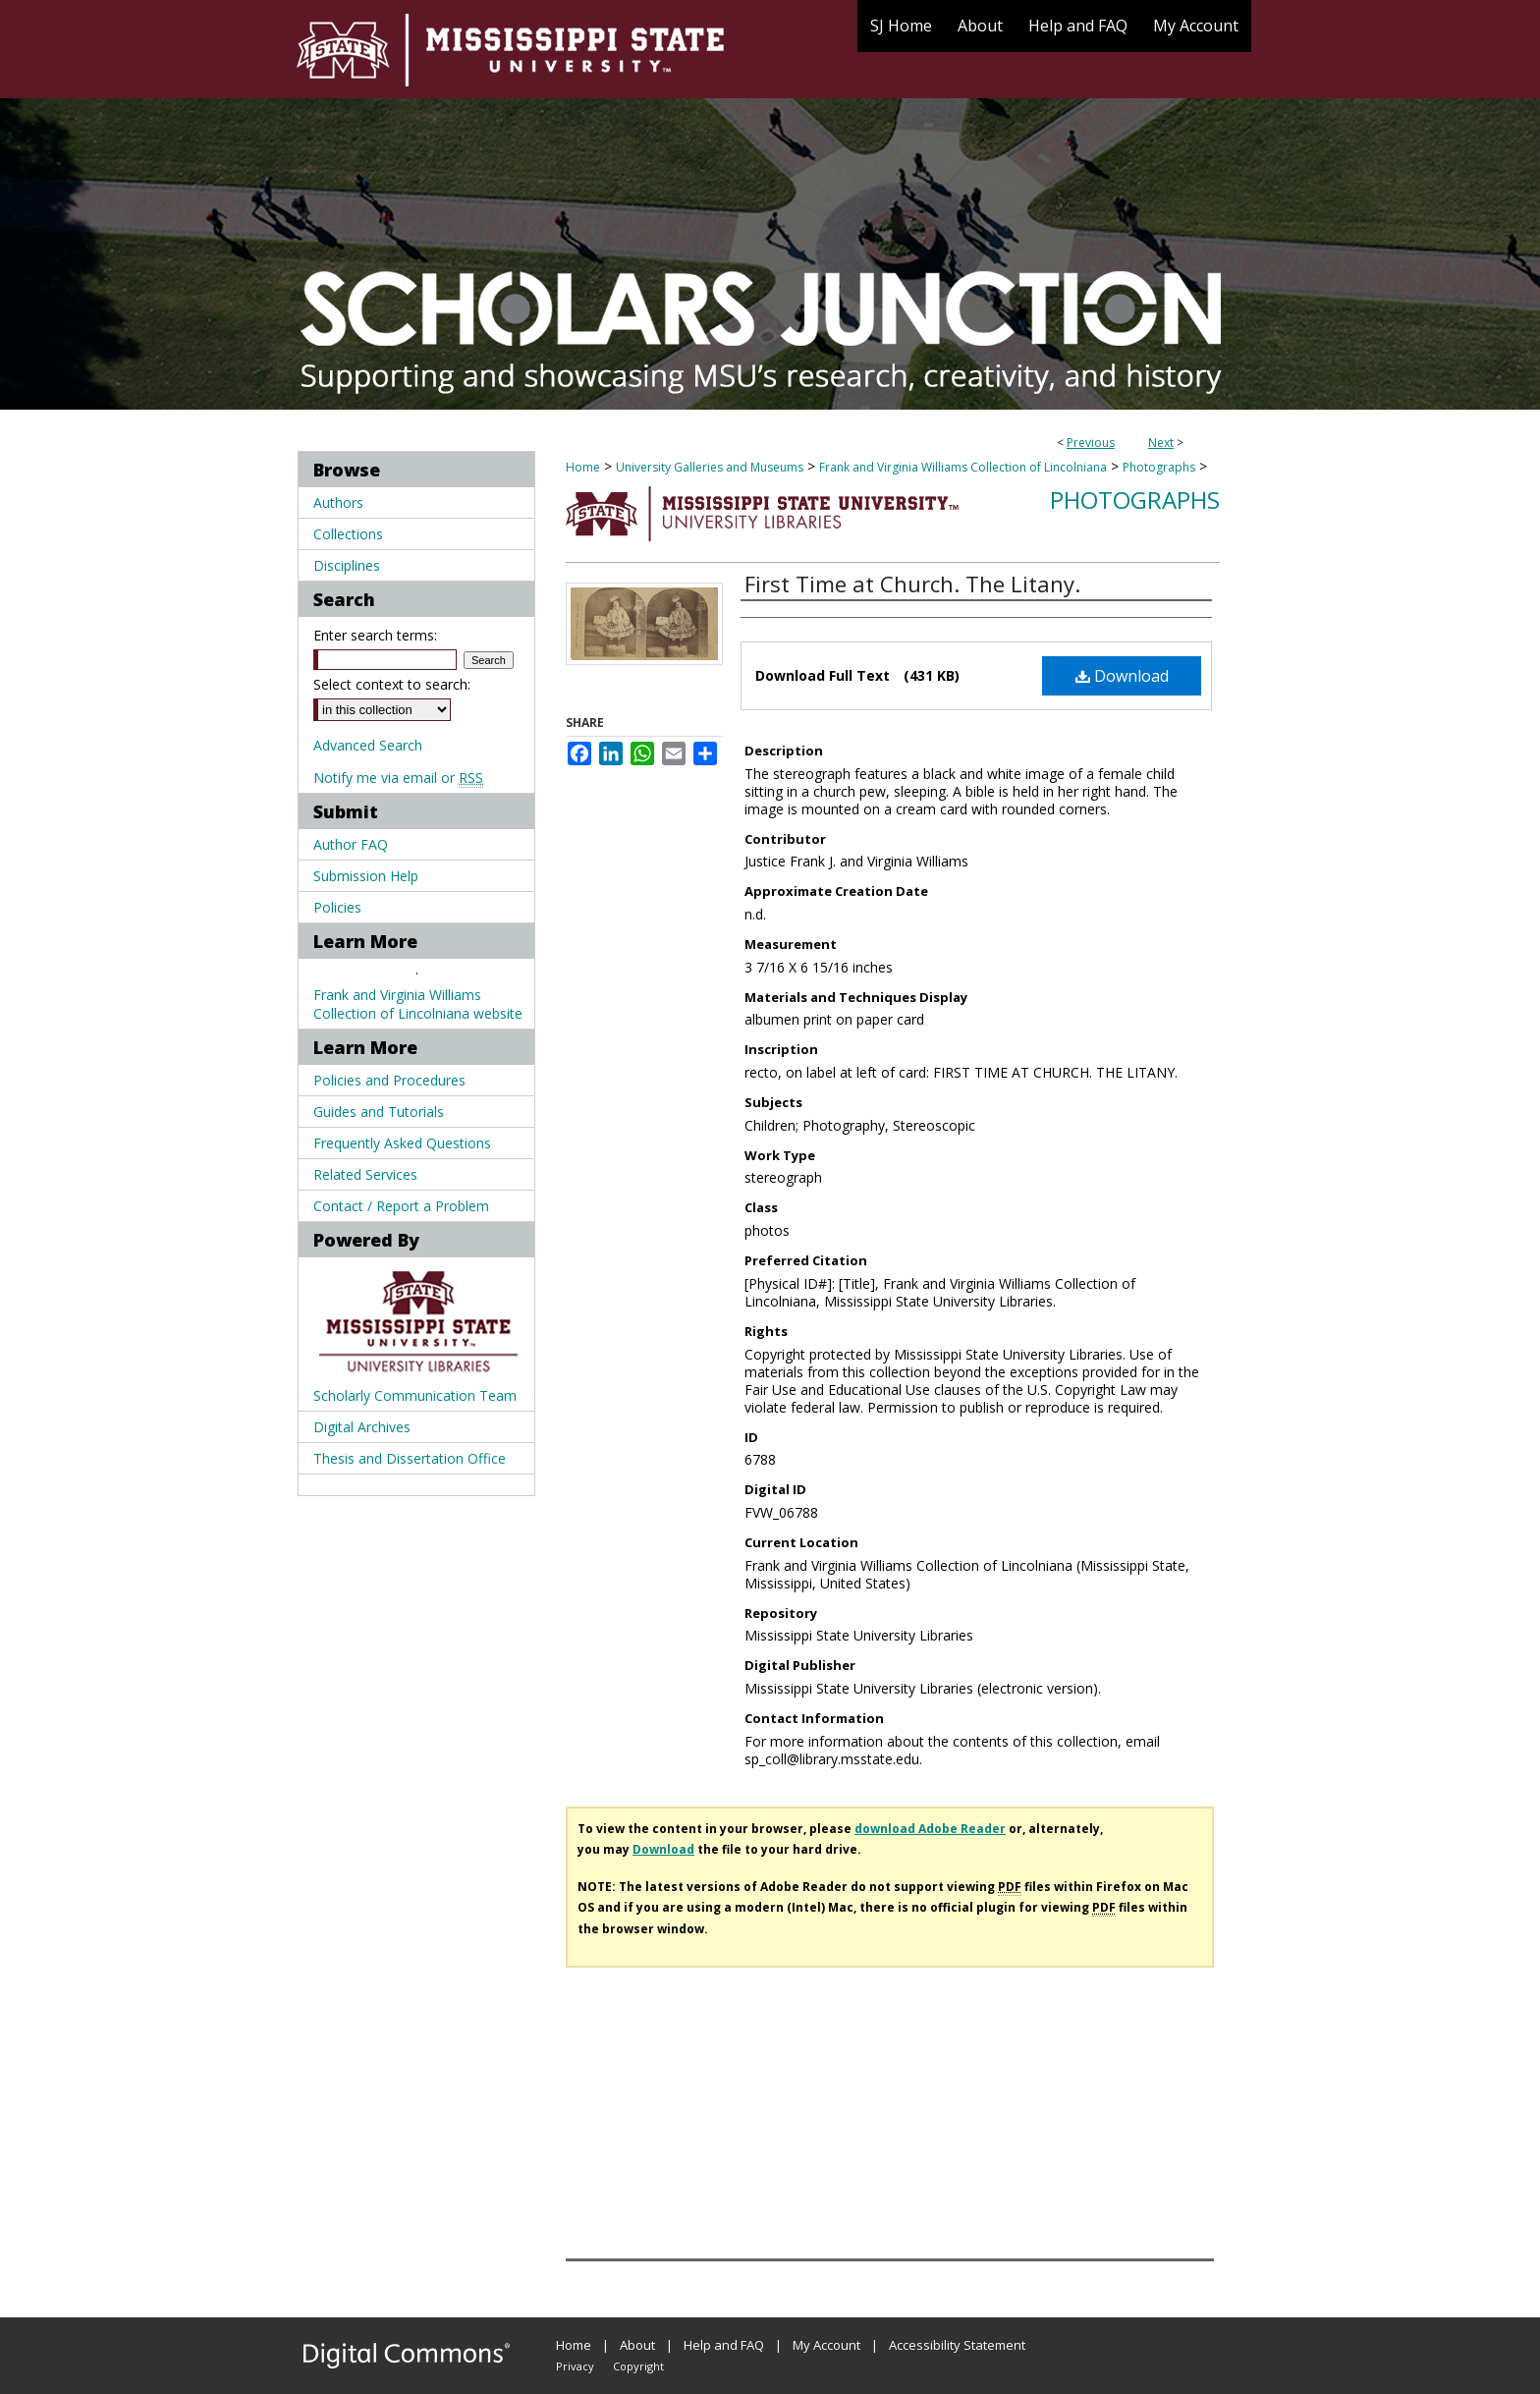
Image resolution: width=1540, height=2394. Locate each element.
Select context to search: (391, 684)
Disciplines (346, 565)
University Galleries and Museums (709, 467)
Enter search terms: (375, 635)
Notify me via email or (398, 777)
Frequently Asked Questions (402, 1143)
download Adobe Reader (930, 1828)
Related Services (365, 1174)
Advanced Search (367, 745)
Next (1161, 442)
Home (583, 467)
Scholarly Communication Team (415, 1395)
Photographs (1159, 467)
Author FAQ (350, 844)
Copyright (638, 2366)
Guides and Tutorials (378, 1111)
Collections (348, 534)
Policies (337, 907)
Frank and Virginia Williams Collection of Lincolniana (963, 467)
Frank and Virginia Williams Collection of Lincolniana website (417, 1004)
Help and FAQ (724, 2345)
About (637, 2345)
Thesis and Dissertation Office (409, 1458)
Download (1122, 676)
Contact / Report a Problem (401, 1206)
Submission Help (365, 875)
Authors (338, 502)
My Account (826, 2345)
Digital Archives (362, 1427)
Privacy (575, 2366)
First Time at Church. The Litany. (912, 583)
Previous (1091, 442)
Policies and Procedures (389, 1080)
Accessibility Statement (957, 2345)
